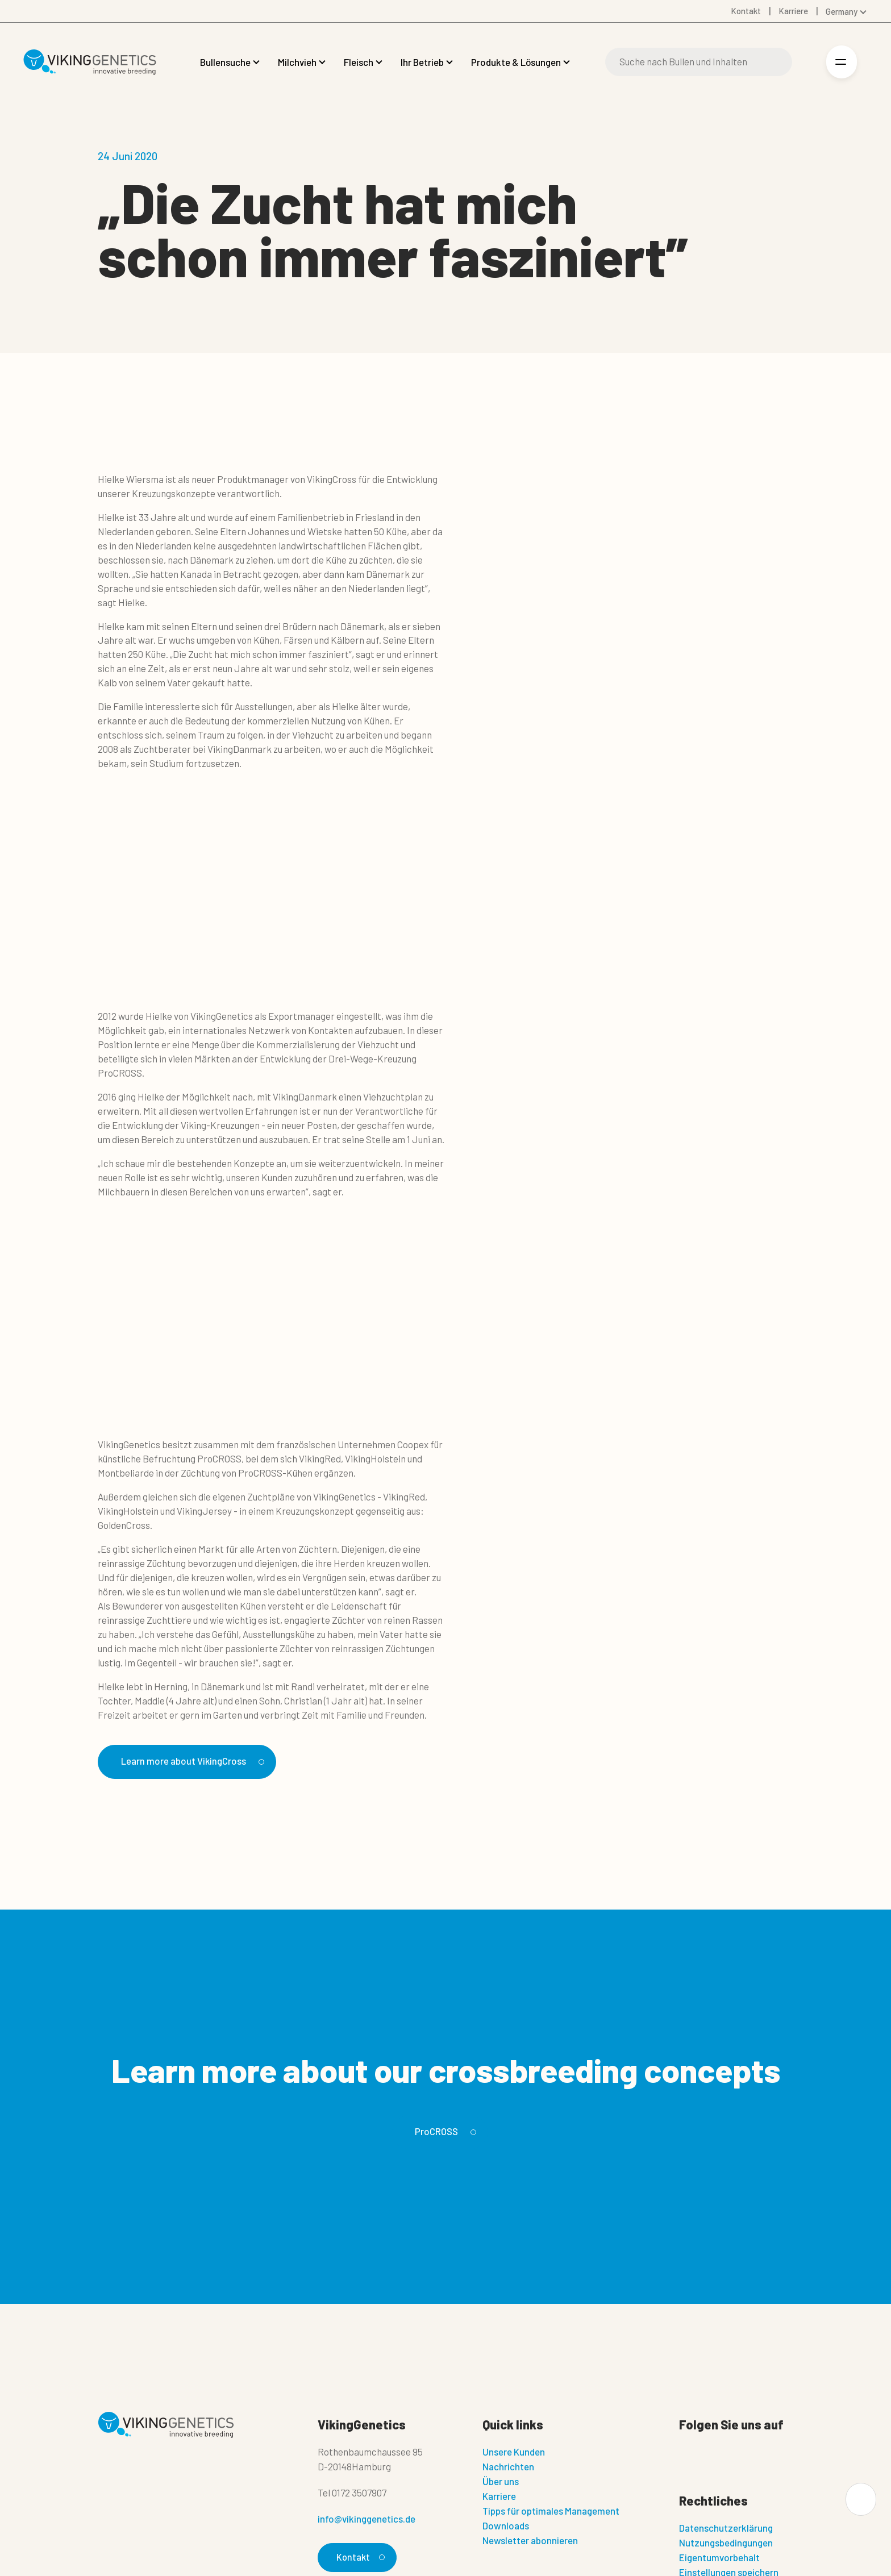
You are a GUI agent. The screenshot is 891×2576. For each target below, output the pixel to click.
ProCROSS (444, 2133)
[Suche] (698, 62)
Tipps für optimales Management (550, 2512)
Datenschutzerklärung (726, 2529)
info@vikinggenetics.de (366, 2520)
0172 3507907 (359, 2494)
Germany (841, 11)
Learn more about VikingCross (199, 1761)
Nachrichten (508, 2468)
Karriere (499, 2497)
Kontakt (359, 2559)
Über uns (500, 2483)
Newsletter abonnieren (530, 2542)
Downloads (505, 2527)
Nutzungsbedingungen (726, 2544)
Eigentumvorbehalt (719, 2559)
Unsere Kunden (513, 2453)
